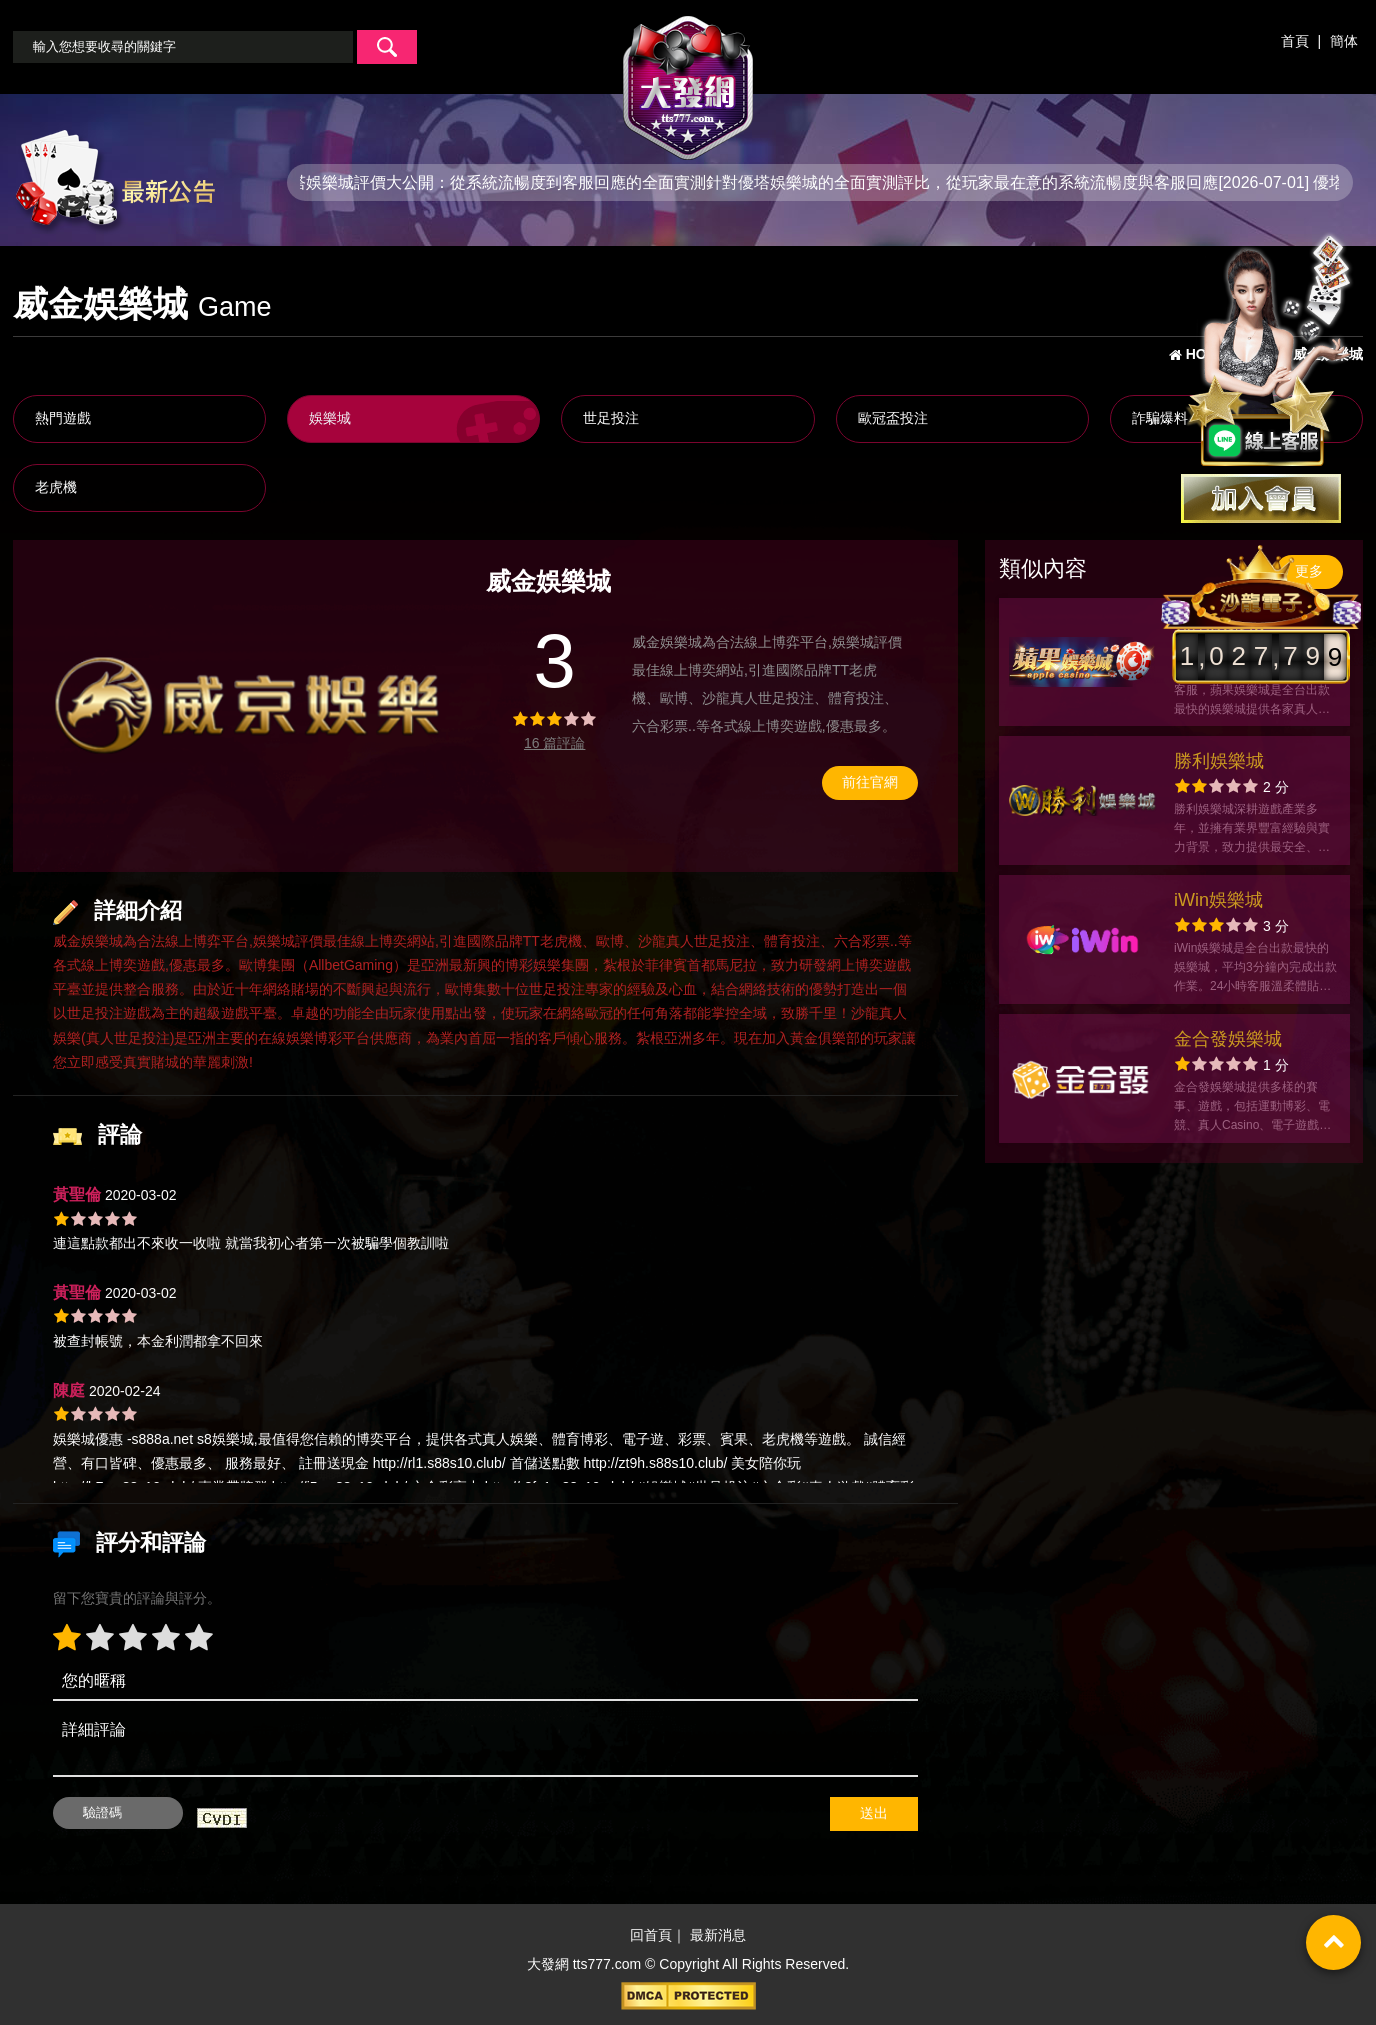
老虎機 (56, 487)
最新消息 (718, 1935)
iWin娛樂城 (1218, 900)
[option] (247, 706)
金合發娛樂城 (1228, 1039)
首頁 (1295, 41)
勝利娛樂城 (1219, 761)
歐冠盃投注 (893, 418)
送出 (874, 1813)
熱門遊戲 (63, 418)
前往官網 (870, 782)
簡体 (1344, 41)
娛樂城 (330, 418)
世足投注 (611, 418)
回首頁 (651, 1935)
